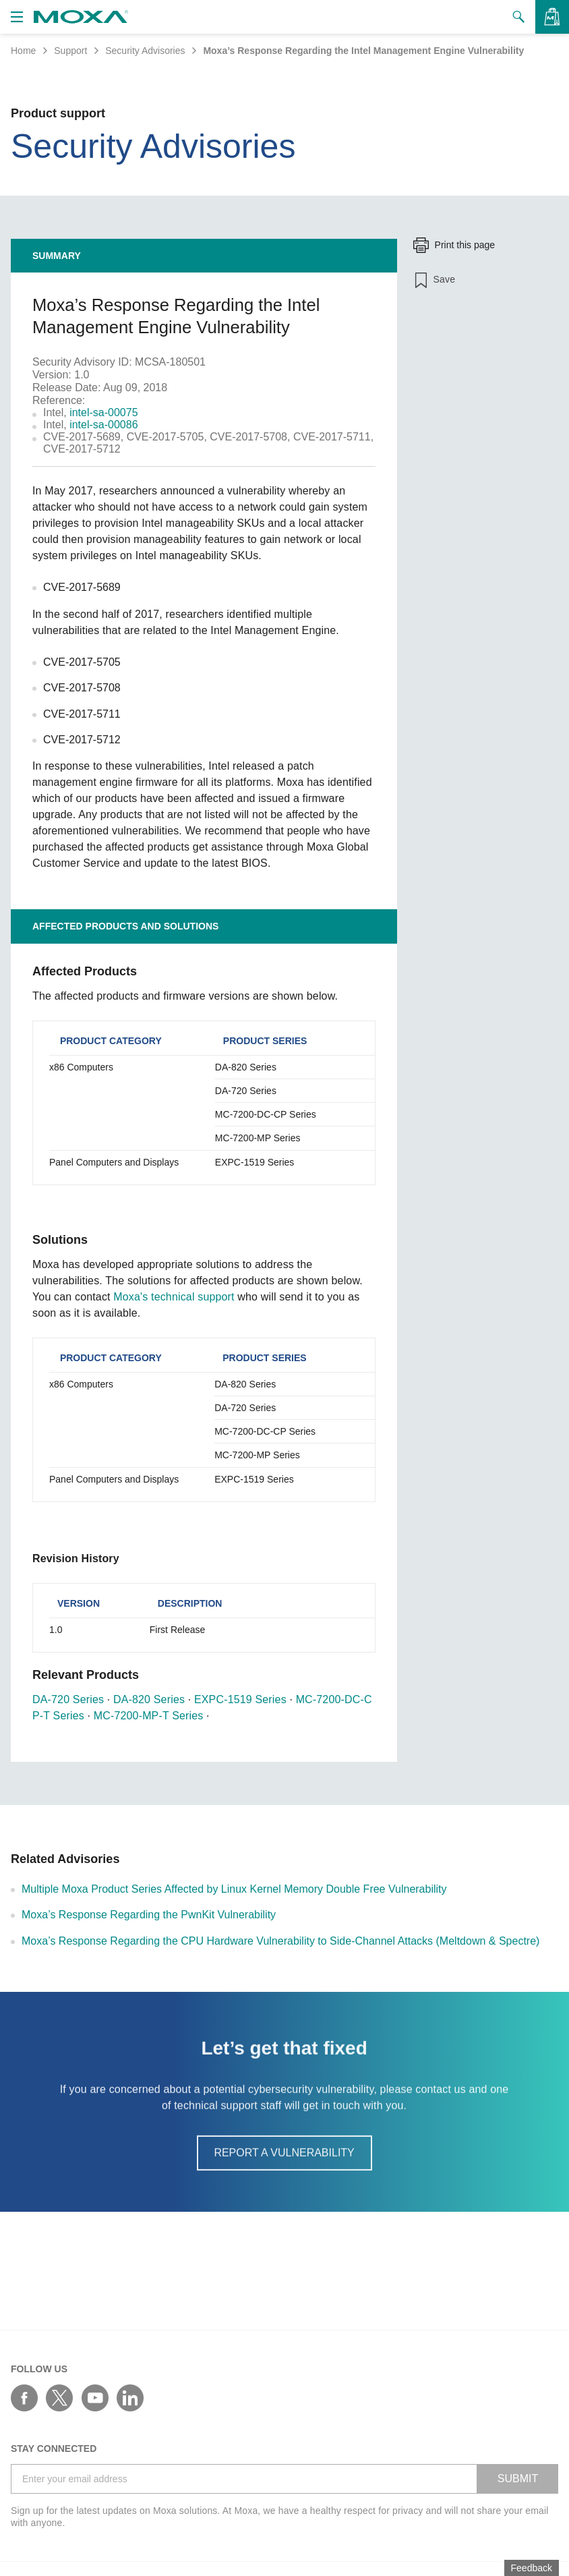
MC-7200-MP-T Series (149, 1715)
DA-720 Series (68, 1699)
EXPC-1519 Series (240, 1699)
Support (70, 50)
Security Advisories (145, 50)
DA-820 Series (149, 1699)
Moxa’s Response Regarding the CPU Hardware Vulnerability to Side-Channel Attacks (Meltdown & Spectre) (280, 1941)
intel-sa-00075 (103, 412)
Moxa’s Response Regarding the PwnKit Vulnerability (149, 1914)
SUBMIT (518, 2478)
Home (23, 50)
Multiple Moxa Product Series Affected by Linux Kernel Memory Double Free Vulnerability (234, 1889)
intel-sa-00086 (103, 424)
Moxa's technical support (173, 1297)
